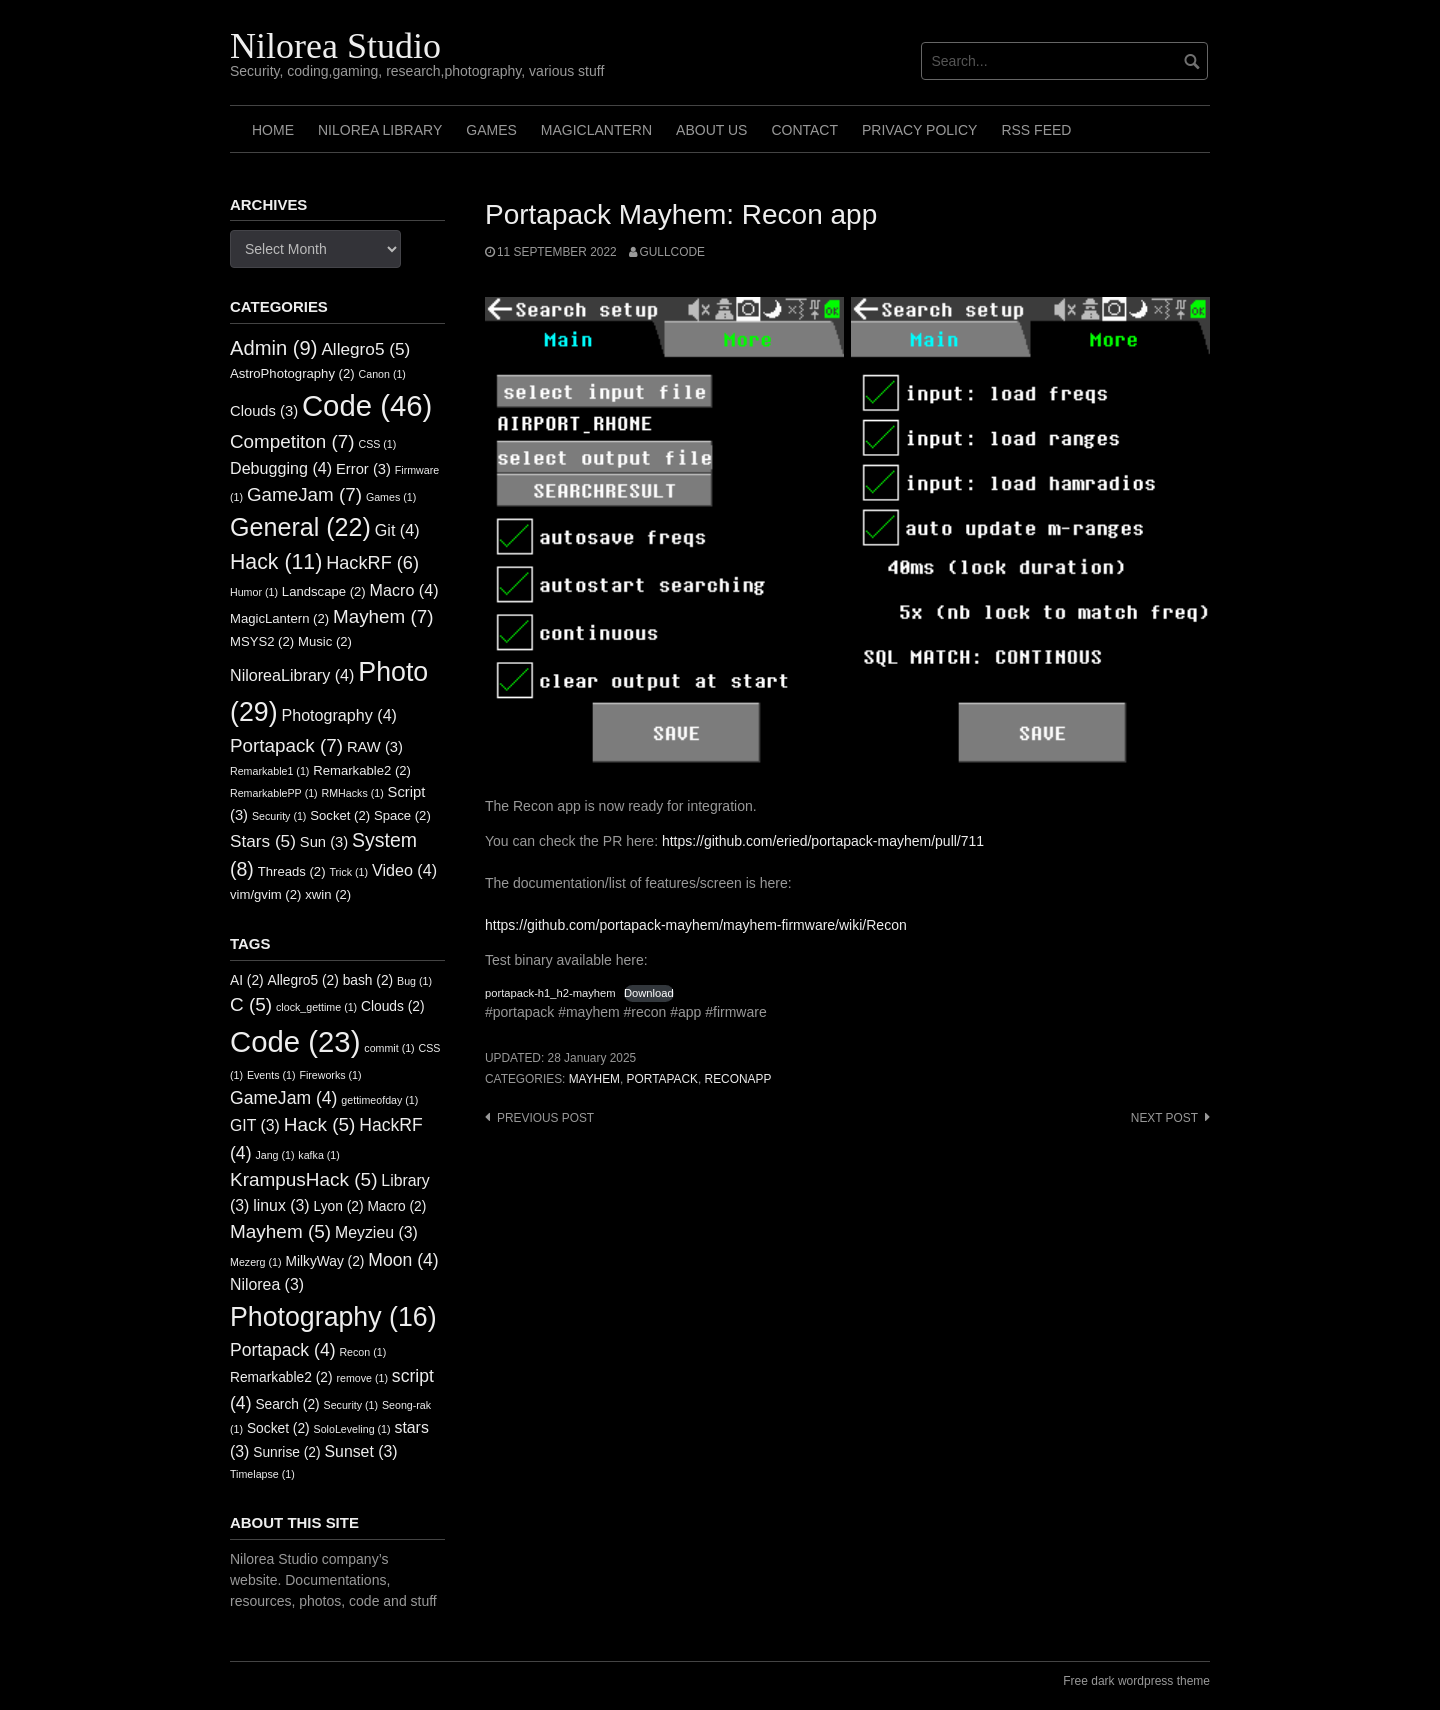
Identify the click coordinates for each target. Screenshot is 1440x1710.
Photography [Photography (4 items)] (339, 715)
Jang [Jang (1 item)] (274, 1155)
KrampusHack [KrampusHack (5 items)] (303, 1179)
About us (711, 130)
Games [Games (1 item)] (391, 497)
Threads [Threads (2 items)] (292, 871)
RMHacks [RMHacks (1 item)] (353, 793)
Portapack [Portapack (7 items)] (286, 745)
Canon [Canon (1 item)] (382, 374)
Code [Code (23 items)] (295, 1041)
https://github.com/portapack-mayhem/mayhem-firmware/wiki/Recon (696, 925)
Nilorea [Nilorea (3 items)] (267, 1284)
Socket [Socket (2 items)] (340, 815)
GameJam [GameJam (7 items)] (304, 494)
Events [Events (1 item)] (271, 1075)
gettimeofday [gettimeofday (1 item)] (379, 1100)
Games (491, 130)
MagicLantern (596, 130)
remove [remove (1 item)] (362, 1378)
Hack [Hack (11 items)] (276, 562)
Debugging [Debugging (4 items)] (281, 468)
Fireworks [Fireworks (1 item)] (330, 1075)
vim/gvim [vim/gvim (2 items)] (265, 894)
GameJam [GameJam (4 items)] (283, 1098)
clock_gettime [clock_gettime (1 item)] (316, 1007)
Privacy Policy (919, 130)
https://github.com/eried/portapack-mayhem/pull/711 (823, 841)
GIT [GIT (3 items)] (255, 1125)
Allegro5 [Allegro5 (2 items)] (303, 980)
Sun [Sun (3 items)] (324, 842)
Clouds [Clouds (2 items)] (393, 1006)
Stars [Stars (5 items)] (263, 841)
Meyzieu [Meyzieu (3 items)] (376, 1232)
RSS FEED (1036, 130)
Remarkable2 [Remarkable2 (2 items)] (362, 770)
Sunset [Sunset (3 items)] (361, 1451)
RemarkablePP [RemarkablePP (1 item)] (274, 793)
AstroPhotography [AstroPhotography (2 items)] (292, 373)
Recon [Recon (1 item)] (362, 1352)
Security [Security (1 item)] (279, 816)
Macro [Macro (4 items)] (404, 590)
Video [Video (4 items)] (404, 870)
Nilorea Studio (335, 46)
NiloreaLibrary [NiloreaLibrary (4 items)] (292, 675)
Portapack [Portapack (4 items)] (283, 1350)
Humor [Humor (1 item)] (254, 592)
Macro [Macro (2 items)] (396, 1206)
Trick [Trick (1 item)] (348, 872)
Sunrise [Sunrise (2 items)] (286, 1452)
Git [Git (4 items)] (397, 530)
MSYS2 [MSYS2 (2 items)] (262, 641)
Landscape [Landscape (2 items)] (324, 591)
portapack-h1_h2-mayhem (550, 993)
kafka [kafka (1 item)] (318, 1155)
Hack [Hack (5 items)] (320, 1124)
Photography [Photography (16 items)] (333, 1317)
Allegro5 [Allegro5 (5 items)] (365, 349)
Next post (1164, 1118)
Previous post (545, 1118)
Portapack (662, 1079)
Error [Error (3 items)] (363, 469)
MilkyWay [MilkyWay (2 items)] (324, 1261)
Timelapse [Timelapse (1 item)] (262, 1474)
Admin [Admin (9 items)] (274, 348)
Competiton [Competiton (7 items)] (292, 441)
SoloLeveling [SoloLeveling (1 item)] (352, 1429)
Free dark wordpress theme (1136, 1681)
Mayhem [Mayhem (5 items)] (280, 1231)
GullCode (672, 252)
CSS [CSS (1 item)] (377, 444)
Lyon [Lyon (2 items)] (339, 1206)
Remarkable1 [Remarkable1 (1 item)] (269, 771)
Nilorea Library (380, 130)
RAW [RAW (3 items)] (375, 747)
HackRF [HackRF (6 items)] (372, 563)
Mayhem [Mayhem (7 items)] (383, 616)
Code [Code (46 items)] (367, 405)
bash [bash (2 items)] (368, 980)
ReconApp (738, 1079)
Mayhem (594, 1079)
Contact (804, 130)
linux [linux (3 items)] (281, 1205)
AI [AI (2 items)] (247, 980)
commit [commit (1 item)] (389, 1048)
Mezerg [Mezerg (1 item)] (256, 1262)
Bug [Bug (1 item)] (414, 981)
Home (273, 130)
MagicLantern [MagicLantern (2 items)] (279, 618)
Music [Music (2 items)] (325, 641)
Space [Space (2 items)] (402, 815)
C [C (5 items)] (251, 1004)
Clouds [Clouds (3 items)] (264, 411)
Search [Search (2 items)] (287, 1404)
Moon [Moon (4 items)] (403, 1260)
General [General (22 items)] (300, 527)
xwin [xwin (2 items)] (328, 894)
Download (649, 993)
